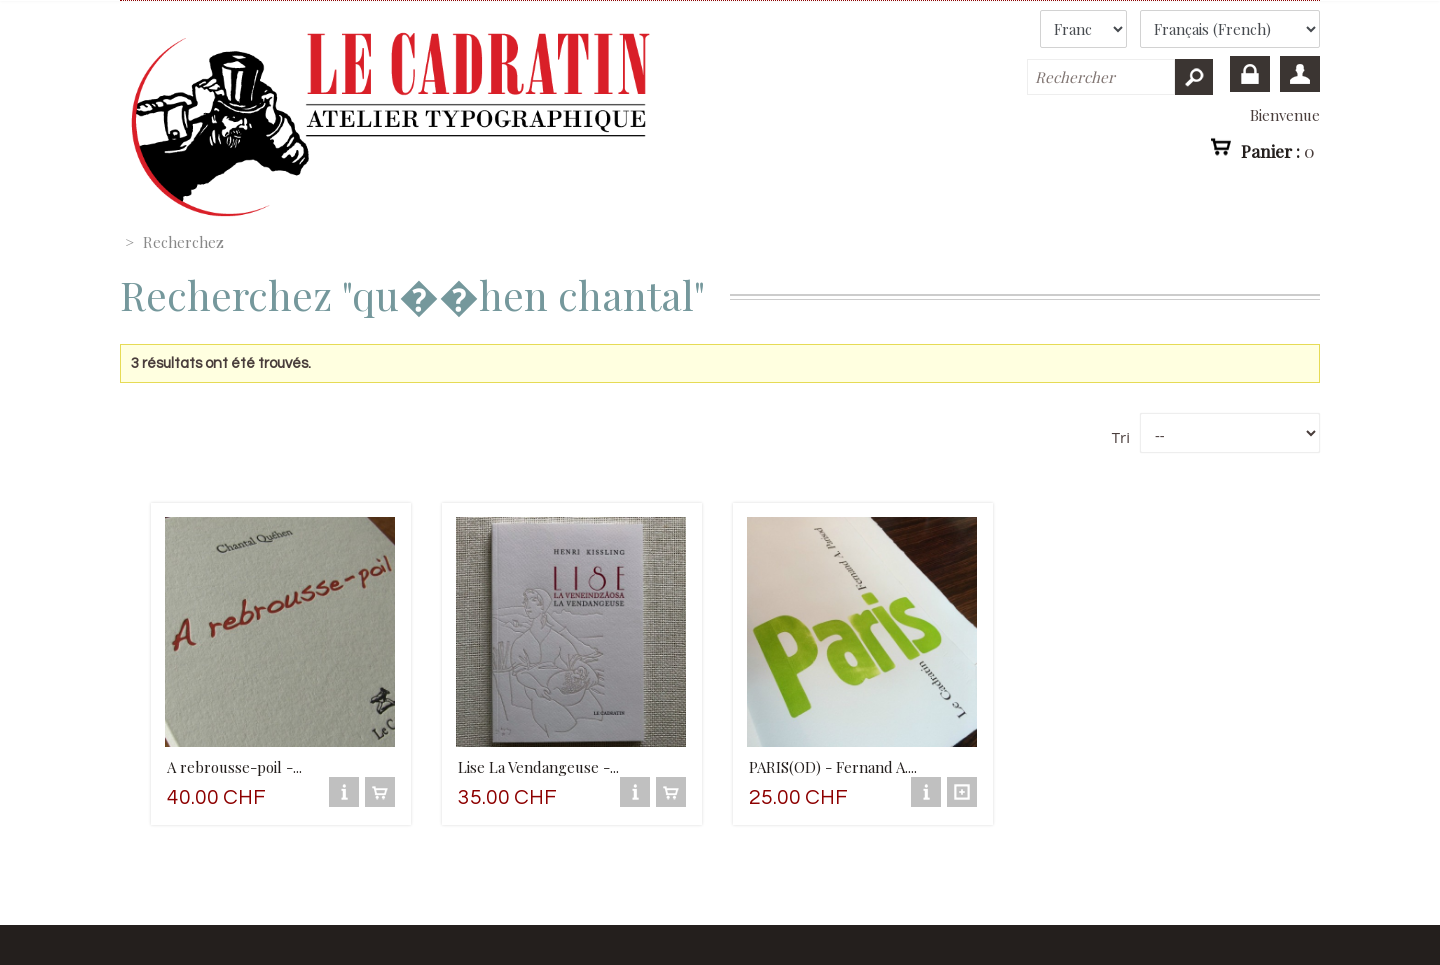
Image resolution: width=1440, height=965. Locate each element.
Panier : (1278, 150)
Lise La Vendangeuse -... (538, 767)
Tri (1121, 437)
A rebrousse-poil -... (234, 767)
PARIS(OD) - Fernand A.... (833, 767)
